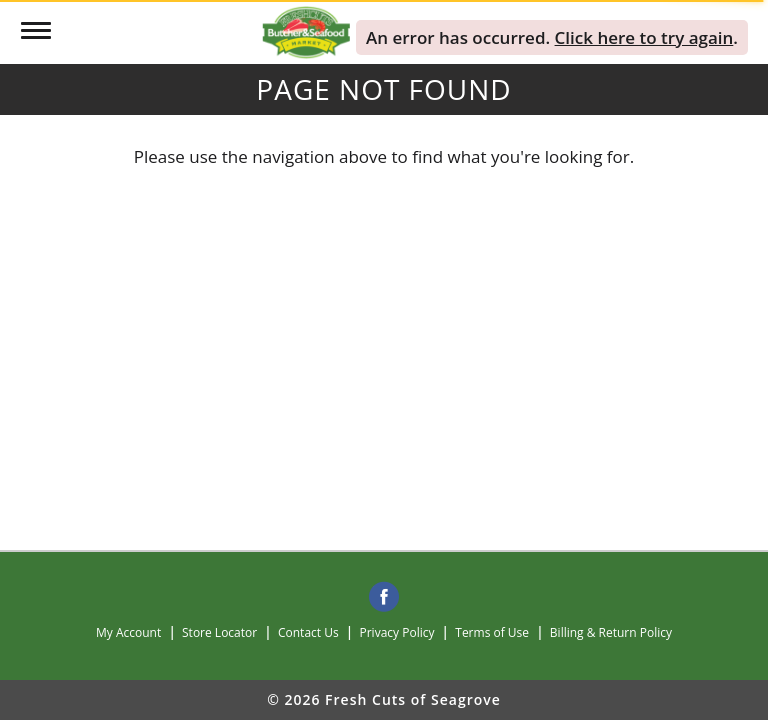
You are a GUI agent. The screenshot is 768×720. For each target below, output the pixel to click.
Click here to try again (644, 37)
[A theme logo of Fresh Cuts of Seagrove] (306, 30)
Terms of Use (492, 632)
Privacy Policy (397, 632)
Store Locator (219, 632)
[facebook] (384, 598)
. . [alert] (552, 37)
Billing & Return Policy (611, 632)
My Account (128, 632)
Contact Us (308, 632)
